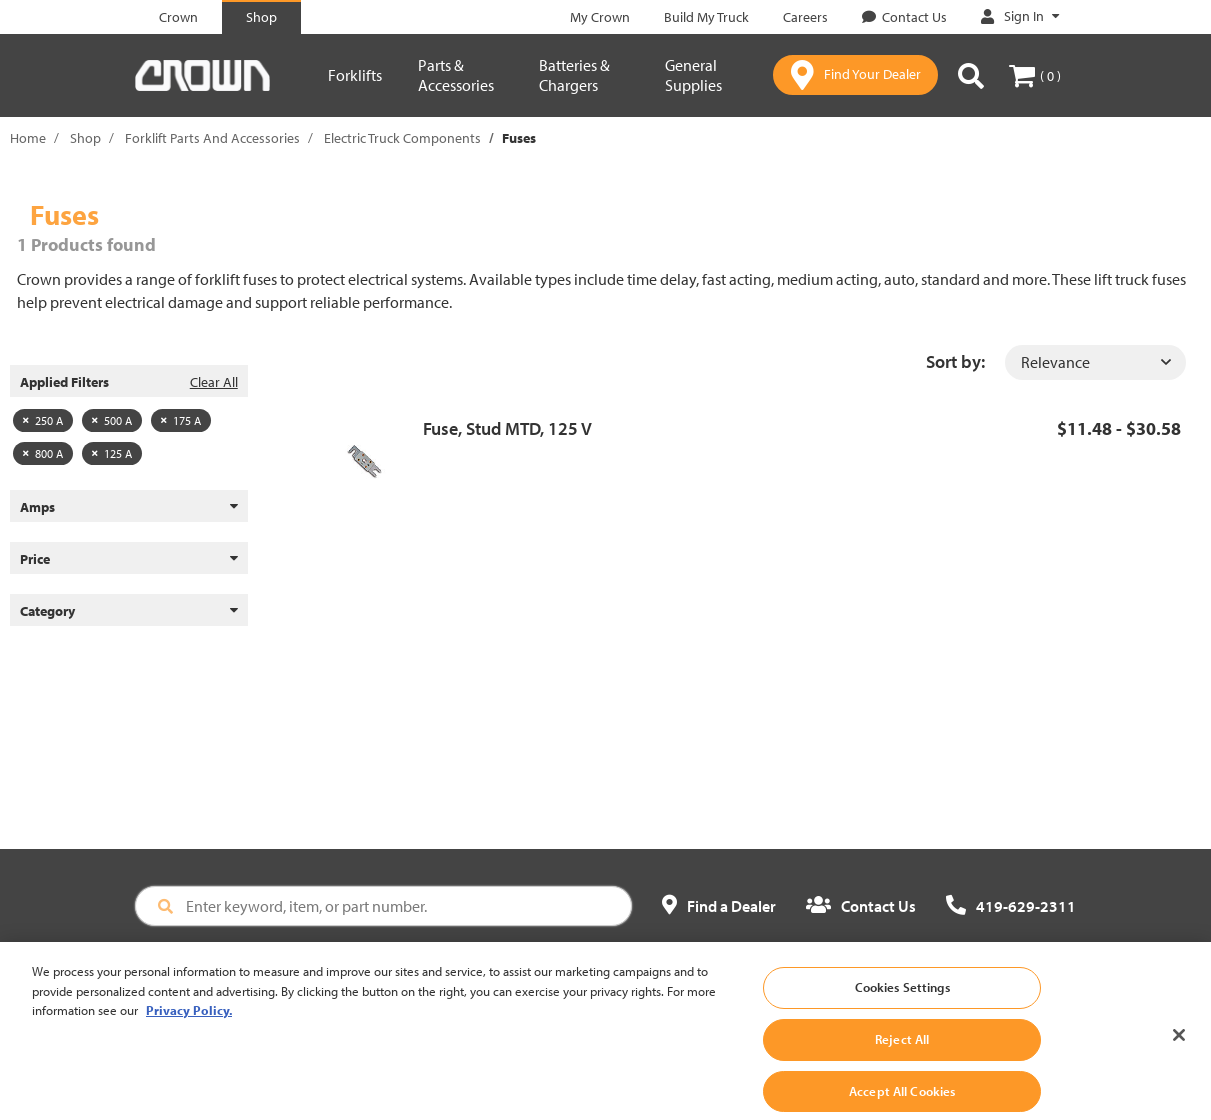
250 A (43, 420)
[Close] (1179, 1053)
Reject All (902, 1056)
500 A (112, 420)
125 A (112, 453)
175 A (181, 420)
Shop (85, 138)
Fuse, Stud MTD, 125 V (507, 428)
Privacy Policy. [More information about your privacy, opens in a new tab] (189, 1028)
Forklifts (355, 75)
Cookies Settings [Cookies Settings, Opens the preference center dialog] (902, 1005)
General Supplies (693, 75)
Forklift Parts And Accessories (212, 138)
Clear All (214, 382)
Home (28, 138)
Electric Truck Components (402, 138)
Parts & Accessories (456, 75)
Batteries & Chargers (574, 75)
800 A (43, 453)
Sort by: (955, 361)
